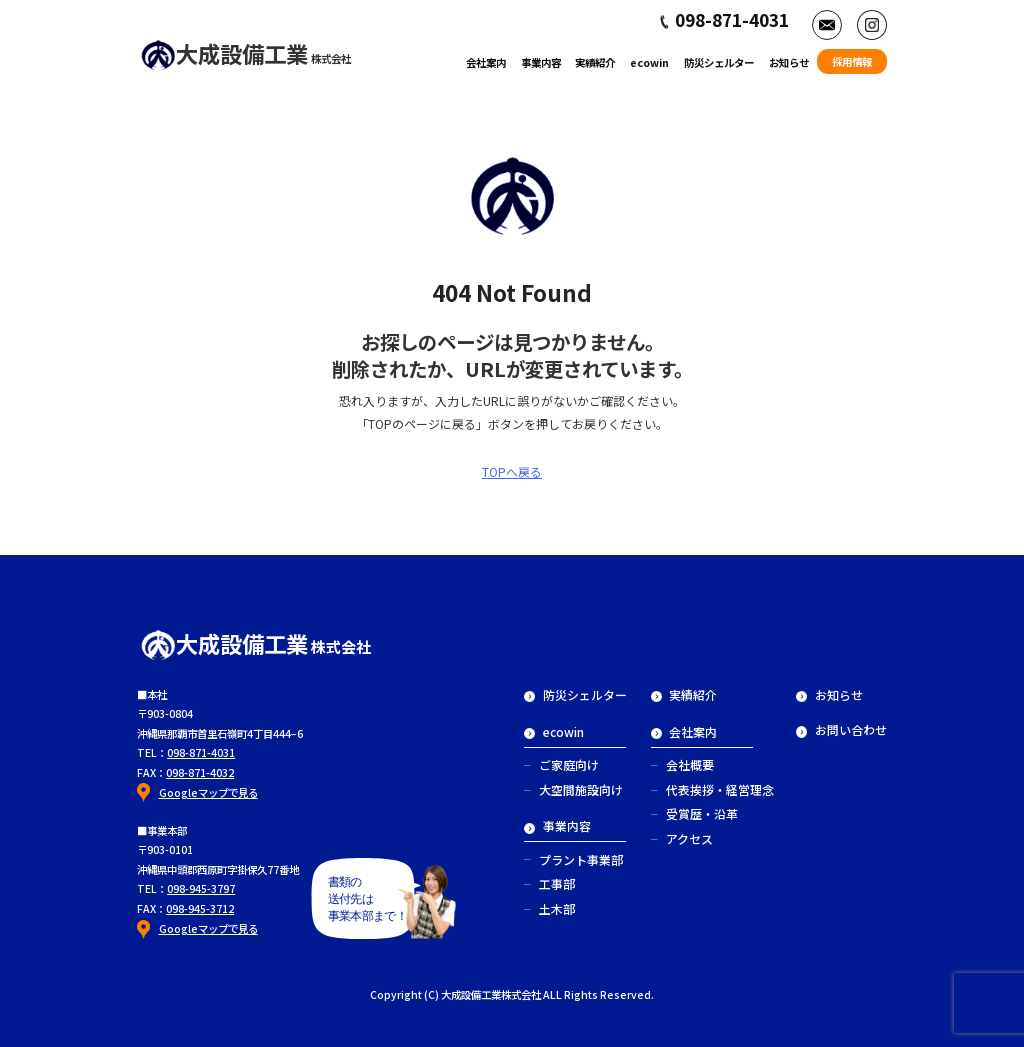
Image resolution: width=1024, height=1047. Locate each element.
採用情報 (852, 61)
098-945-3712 (200, 908)
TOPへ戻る (512, 471)
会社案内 (486, 62)
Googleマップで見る (208, 792)
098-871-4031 (201, 752)
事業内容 (541, 62)
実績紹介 (595, 62)
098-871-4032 (200, 772)
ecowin (649, 62)
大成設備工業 (245, 53)
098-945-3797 (201, 888)
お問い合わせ (841, 729)
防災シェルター (719, 62)
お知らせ (789, 62)
